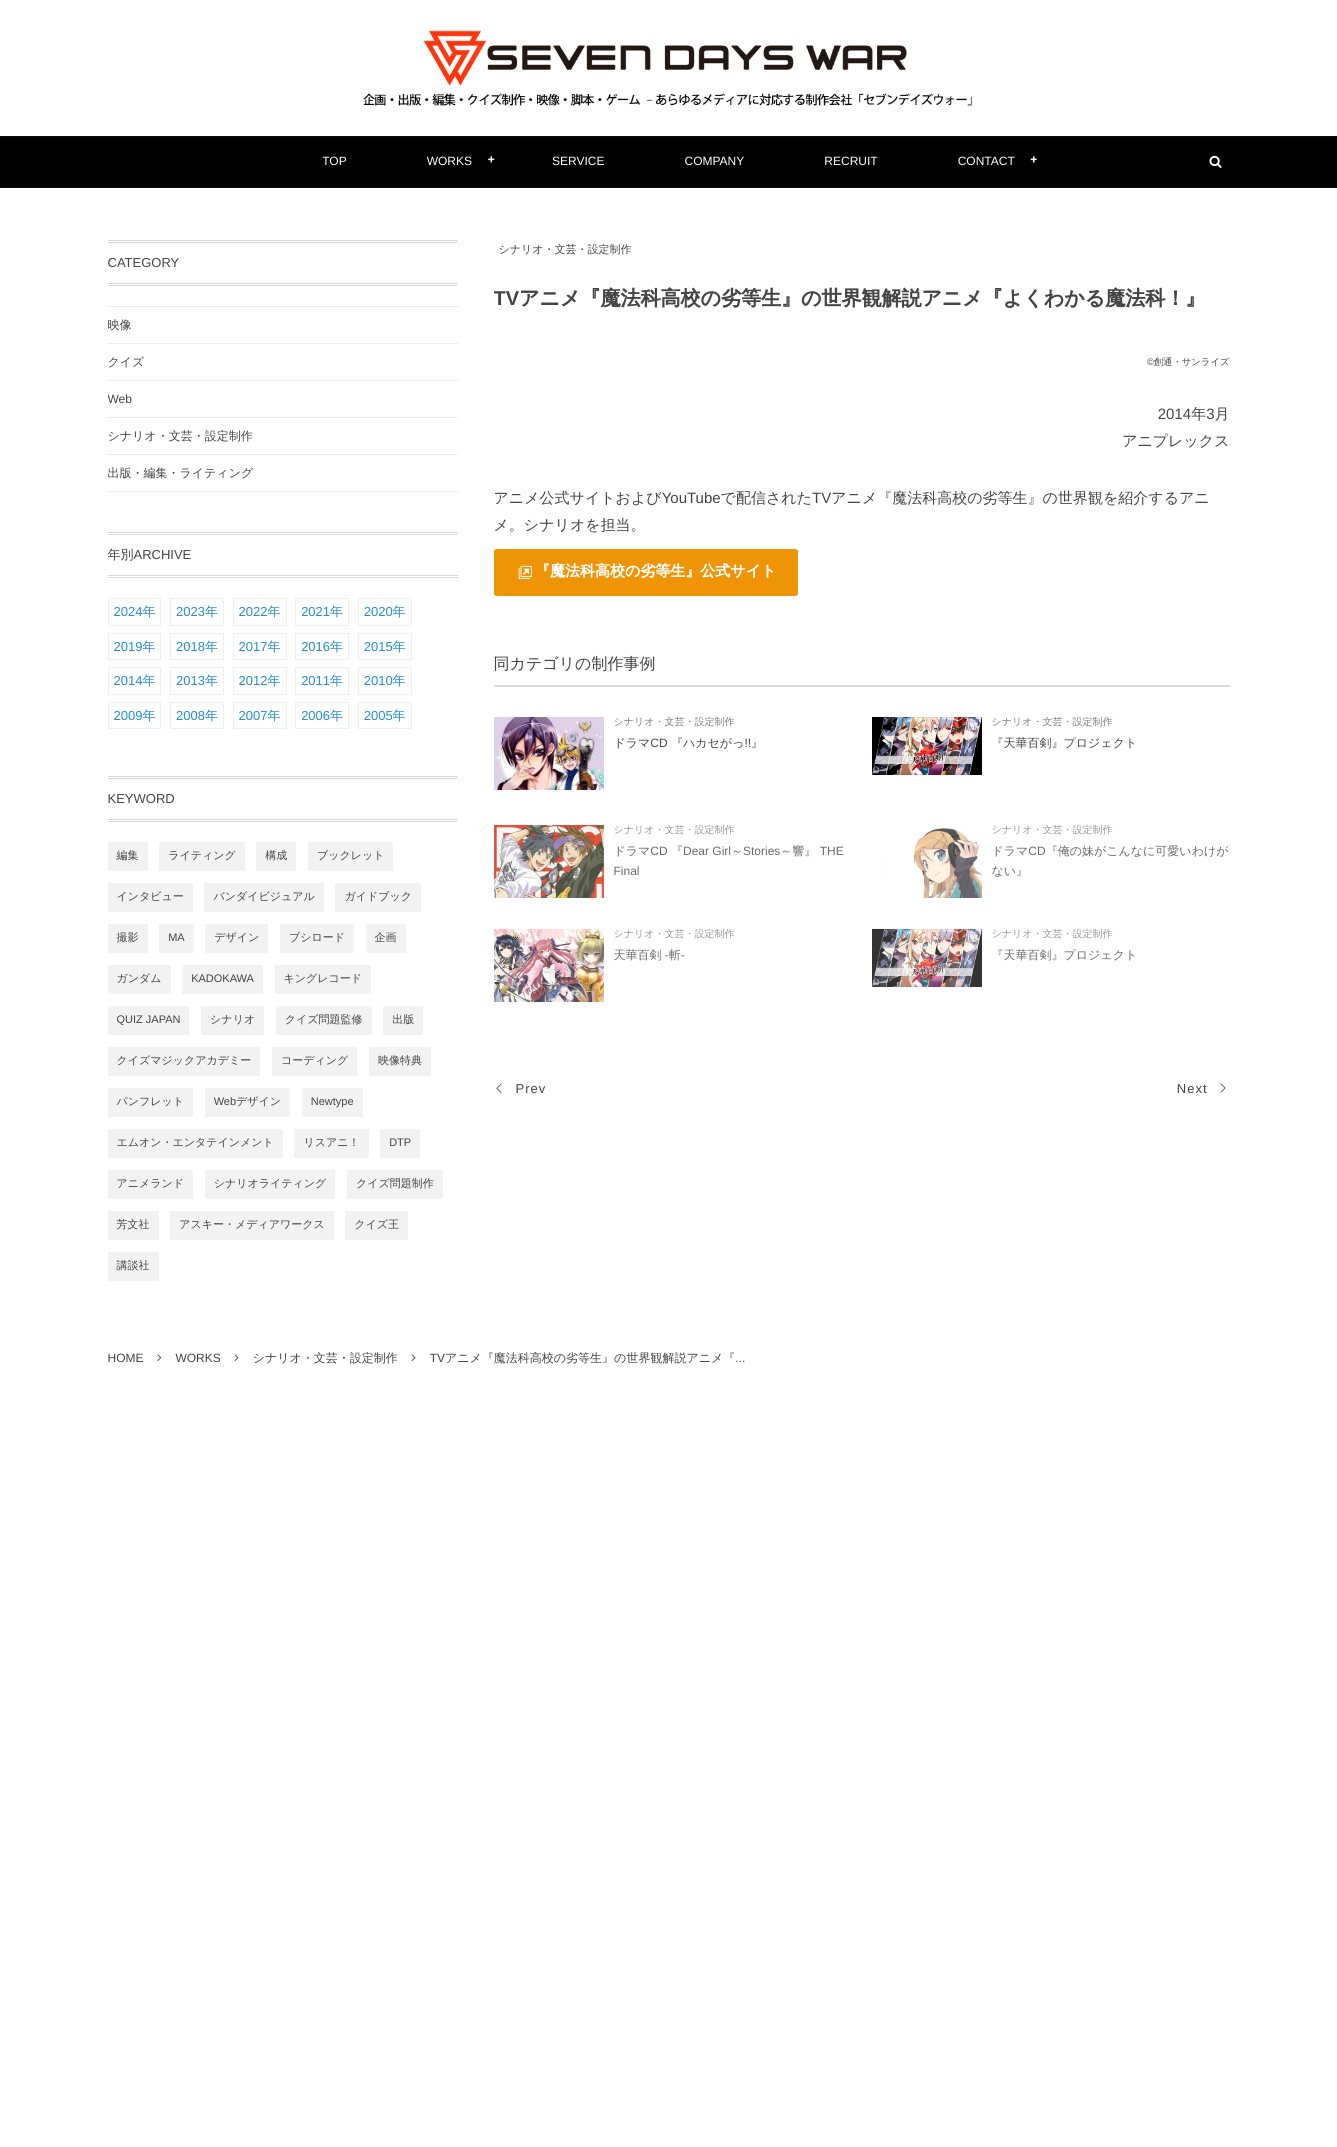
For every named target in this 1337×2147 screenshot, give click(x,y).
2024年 (135, 611)
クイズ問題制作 (395, 1184)
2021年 (322, 611)
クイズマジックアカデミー (184, 1061)
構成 (276, 856)
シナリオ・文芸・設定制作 (565, 250)
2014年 (135, 680)
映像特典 (400, 1061)
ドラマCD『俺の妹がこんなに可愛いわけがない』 (1110, 866)
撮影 (128, 938)
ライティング (202, 856)
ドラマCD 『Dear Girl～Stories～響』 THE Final (729, 866)
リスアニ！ (331, 1143)
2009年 (135, 715)
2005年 (385, 715)
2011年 (322, 680)
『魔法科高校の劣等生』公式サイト (655, 571)
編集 (128, 856)
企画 (386, 938)
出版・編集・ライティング (181, 473)
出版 (403, 1020)
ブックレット (351, 856)
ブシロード (317, 938)
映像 (120, 325)
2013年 (197, 680)
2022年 (260, 611)
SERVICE (578, 161)
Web (120, 399)
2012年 (260, 680)
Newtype (332, 1102)
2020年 (385, 611)
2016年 (322, 646)
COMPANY (715, 161)
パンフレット (151, 1102)
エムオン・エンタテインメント (195, 1143)
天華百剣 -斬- (649, 960)
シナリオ (232, 1020)
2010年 (385, 680)
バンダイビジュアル (263, 897)
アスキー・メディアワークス (252, 1225)
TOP (334, 161)
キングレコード (323, 979)
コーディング (314, 1061)
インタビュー (150, 897)
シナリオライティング (270, 1184)
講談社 (133, 1266)
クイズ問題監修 (324, 1020)
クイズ (126, 362)
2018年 (197, 646)
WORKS (449, 161)
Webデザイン (247, 1102)
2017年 (260, 646)
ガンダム (139, 979)
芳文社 (133, 1225)
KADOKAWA (222, 979)
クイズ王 (376, 1225)
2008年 (197, 715)
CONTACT (986, 161)
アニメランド (151, 1184)
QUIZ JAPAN (149, 1020)
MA (176, 938)
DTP (400, 1143)
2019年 (135, 646)
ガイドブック (378, 897)
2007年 (260, 715)
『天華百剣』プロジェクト (1065, 743)
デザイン (236, 938)
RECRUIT (850, 161)
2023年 (197, 611)
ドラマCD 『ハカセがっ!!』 (689, 743)
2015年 (385, 646)
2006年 (322, 715)
